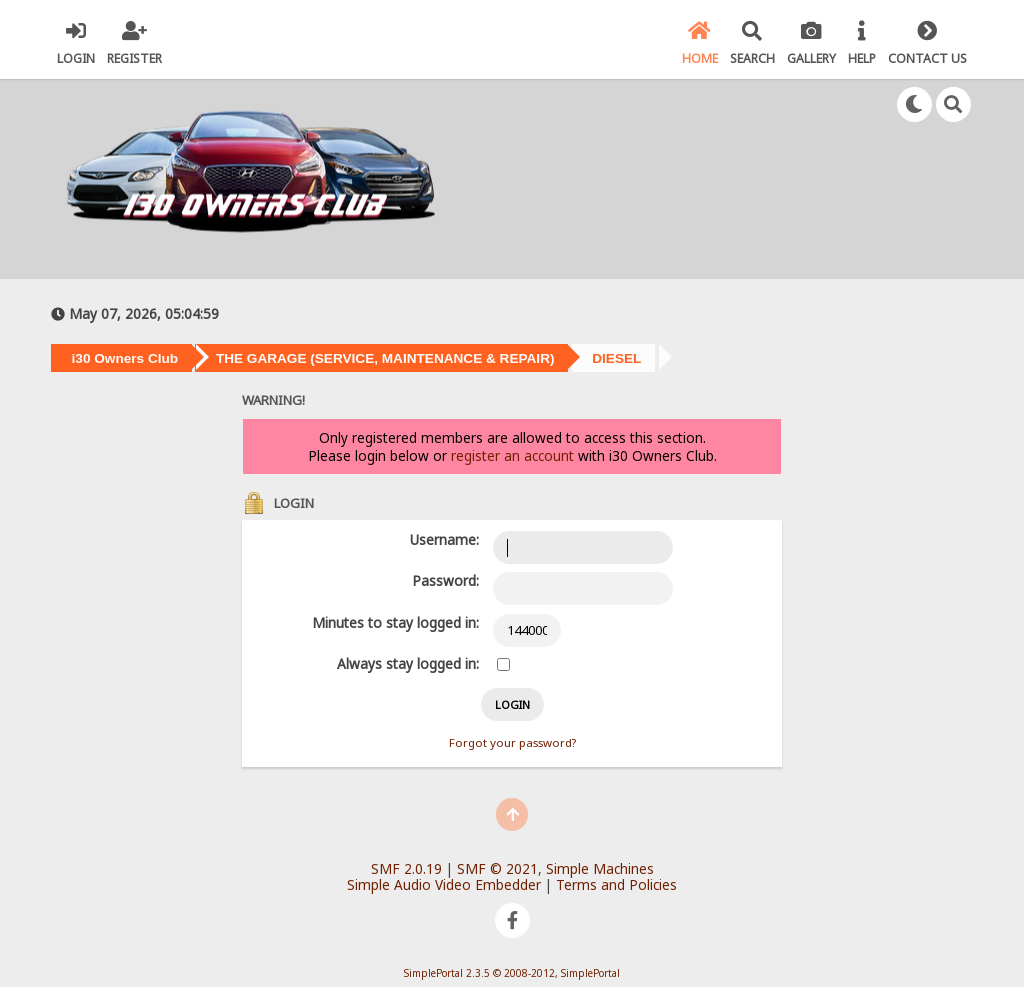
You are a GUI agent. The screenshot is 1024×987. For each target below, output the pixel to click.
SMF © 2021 (497, 868)
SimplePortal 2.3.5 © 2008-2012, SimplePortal (512, 973)
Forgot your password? (512, 742)
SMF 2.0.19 (406, 868)
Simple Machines (600, 868)
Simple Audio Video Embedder (444, 884)
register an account (512, 455)
